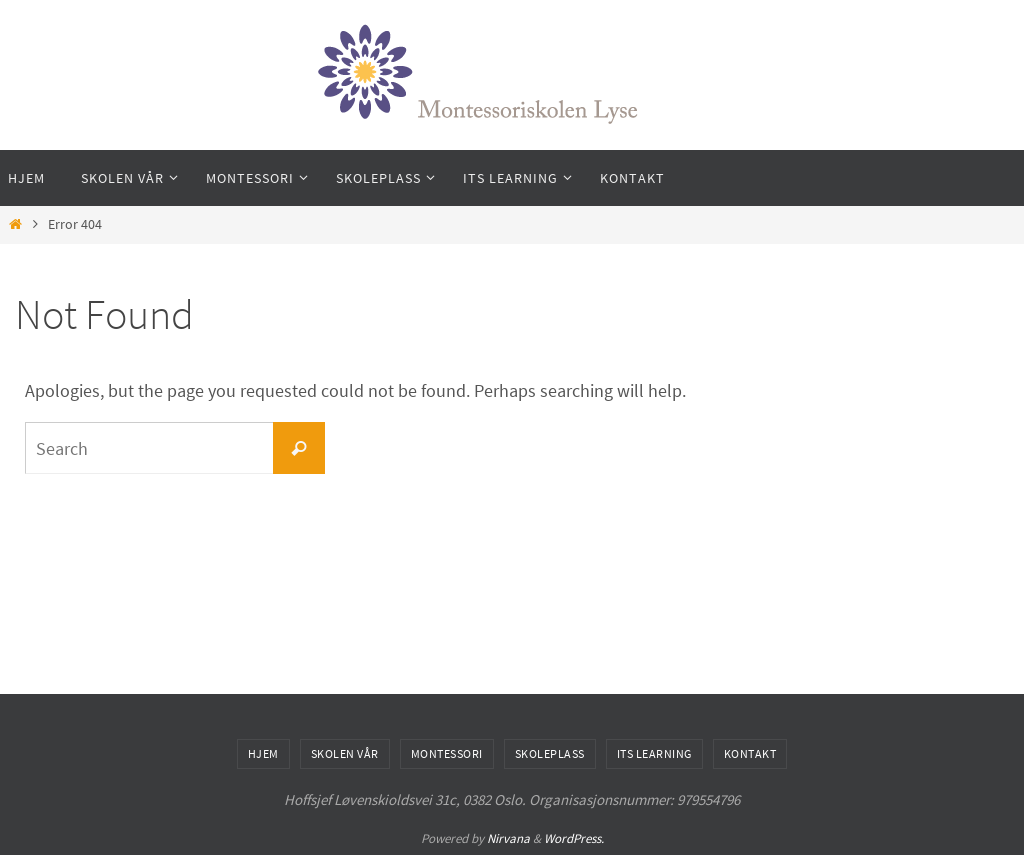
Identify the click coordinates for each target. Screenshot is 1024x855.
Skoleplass (550, 753)
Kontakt (750, 753)
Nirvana (508, 838)
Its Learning (654, 753)
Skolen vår (345, 753)
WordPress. (574, 838)
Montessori (447, 753)
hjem (263, 753)
